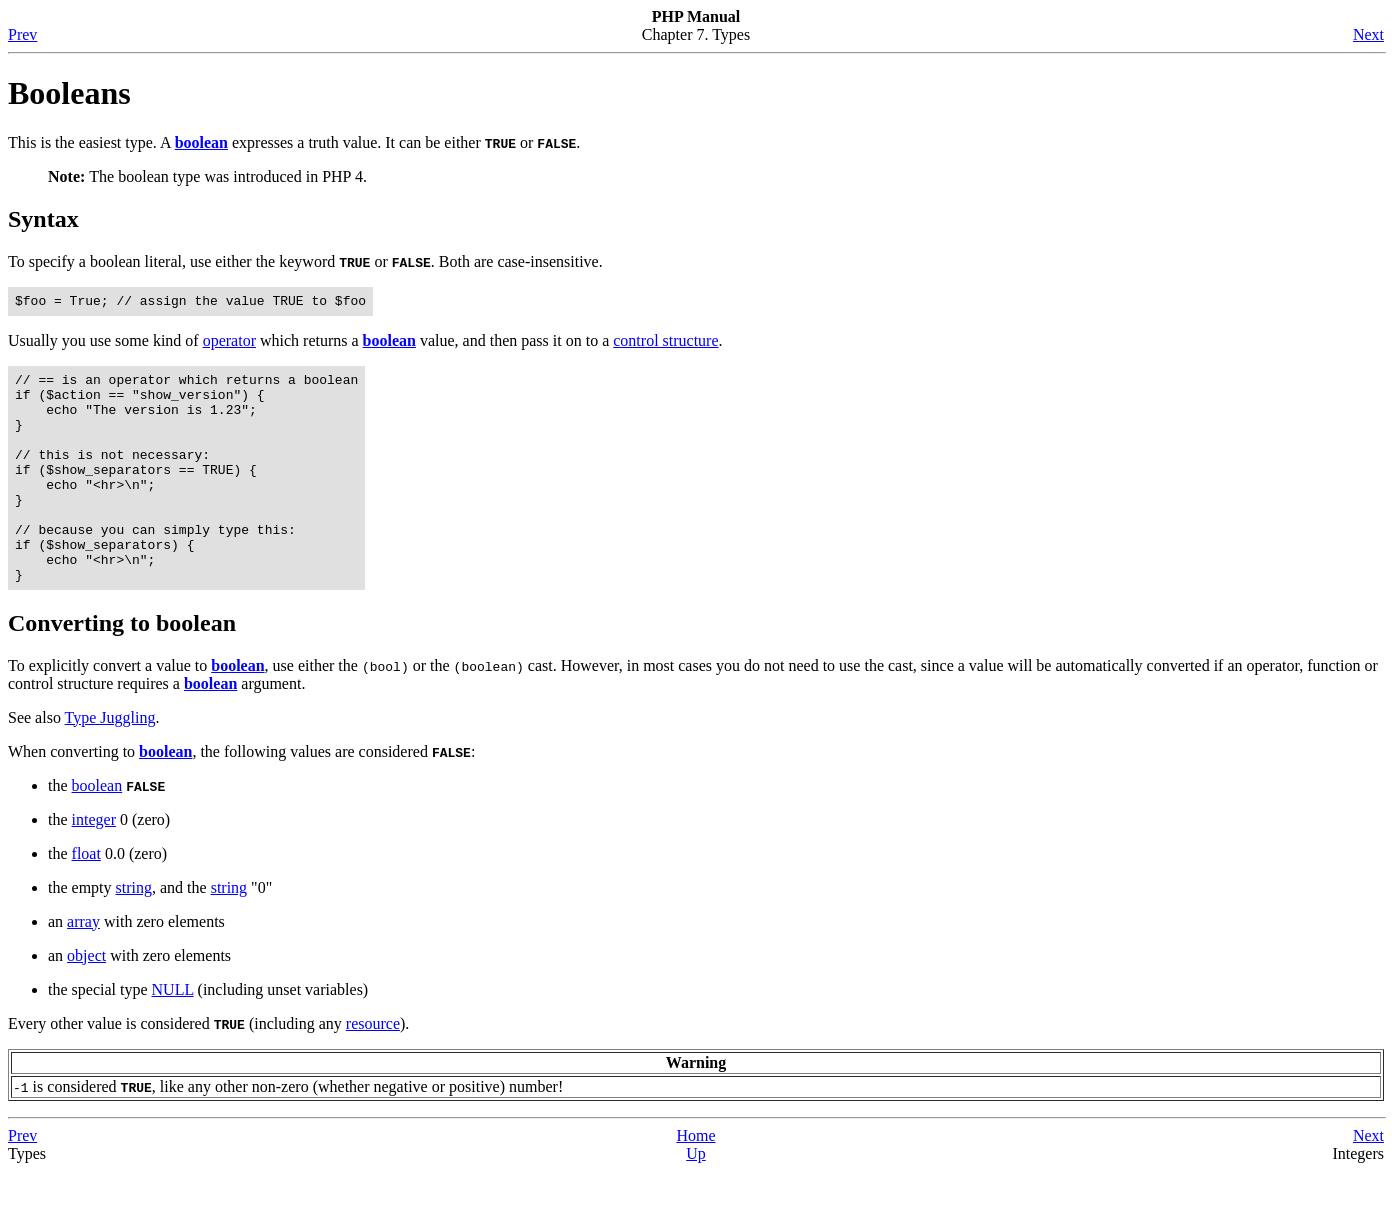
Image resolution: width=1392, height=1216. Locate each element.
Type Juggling (110, 762)
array (83, 966)
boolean (97, 830)
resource (373, 1068)
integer (94, 864)
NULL (173, 1034)
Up (696, 1198)
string (134, 932)
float (86, 898)
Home (695, 1180)
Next (1368, 34)
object (86, 1000)
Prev (22, 34)
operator (229, 343)
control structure (665, 343)
